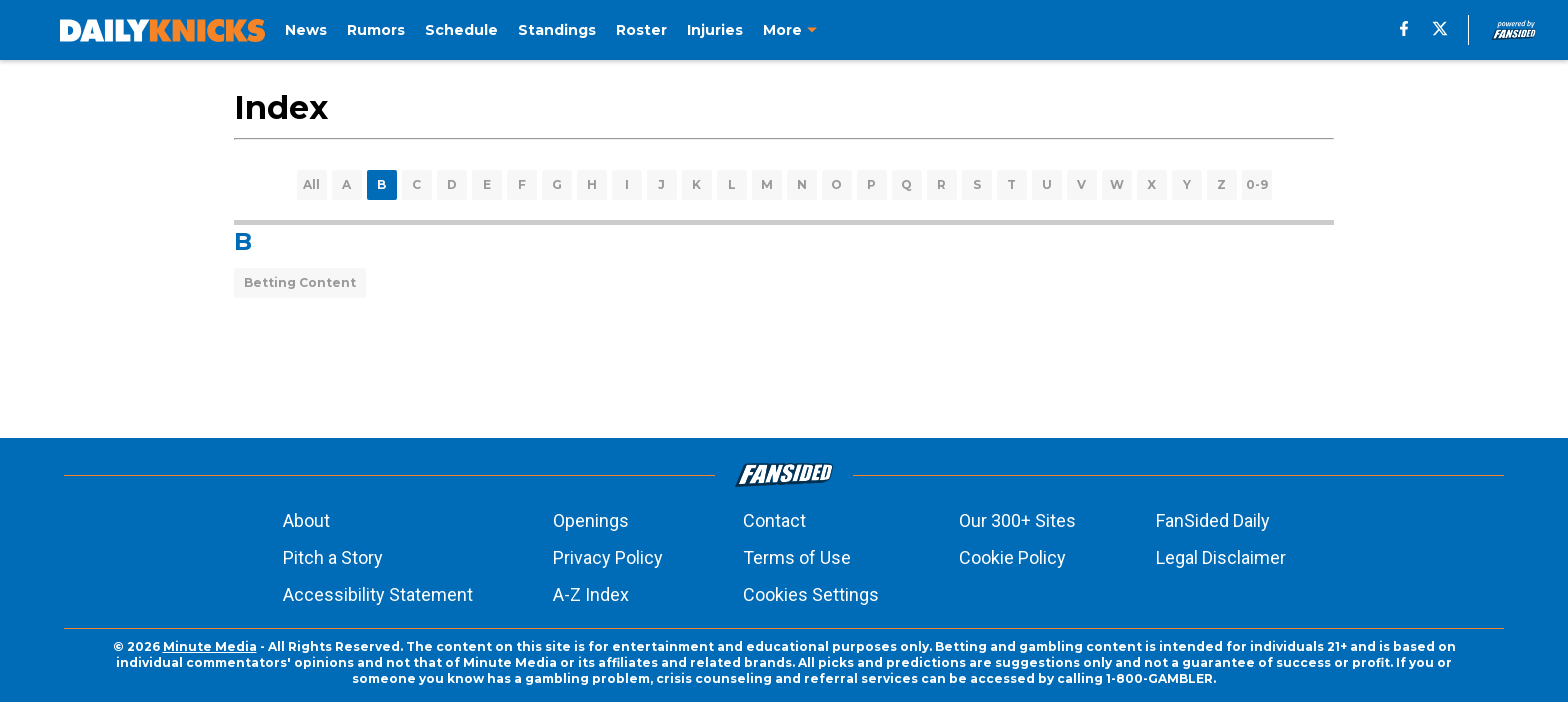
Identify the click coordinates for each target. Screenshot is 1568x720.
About (306, 520)
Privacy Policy (608, 557)
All (311, 184)
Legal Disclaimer (1221, 557)
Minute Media (210, 646)
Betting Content (300, 282)
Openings (591, 520)
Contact (774, 520)
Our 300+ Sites (1017, 520)
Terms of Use (797, 557)
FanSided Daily (1213, 520)
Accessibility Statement (378, 594)
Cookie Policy (1012, 557)
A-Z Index (591, 594)
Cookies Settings (811, 594)
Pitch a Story (333, 557)
